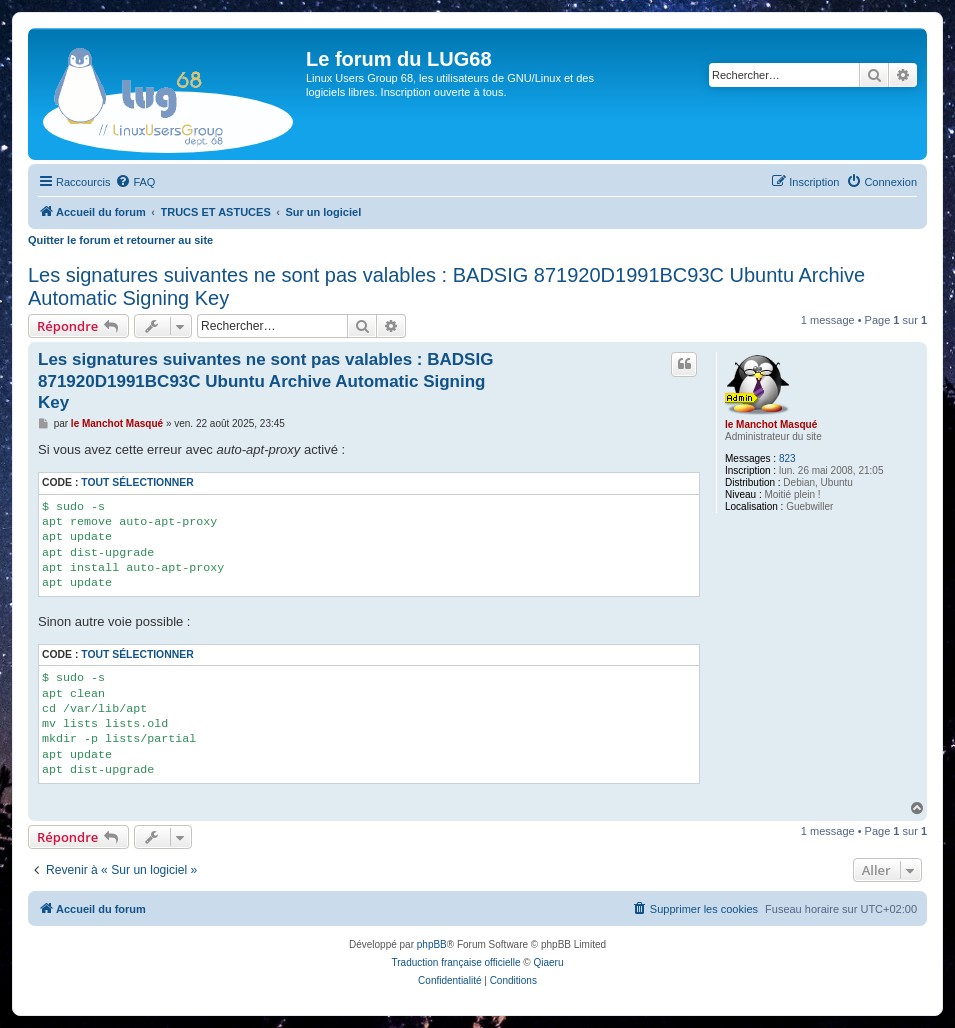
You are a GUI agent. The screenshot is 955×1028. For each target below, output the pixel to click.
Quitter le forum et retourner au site (120, 240)
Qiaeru (548, 962)
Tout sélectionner (137, 482)
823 (787, 458)
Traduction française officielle (456, 962)
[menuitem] (135, 182)
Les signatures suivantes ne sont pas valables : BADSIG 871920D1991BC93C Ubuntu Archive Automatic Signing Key (446, 286)
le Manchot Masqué (771, 424)
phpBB (432, 944)
